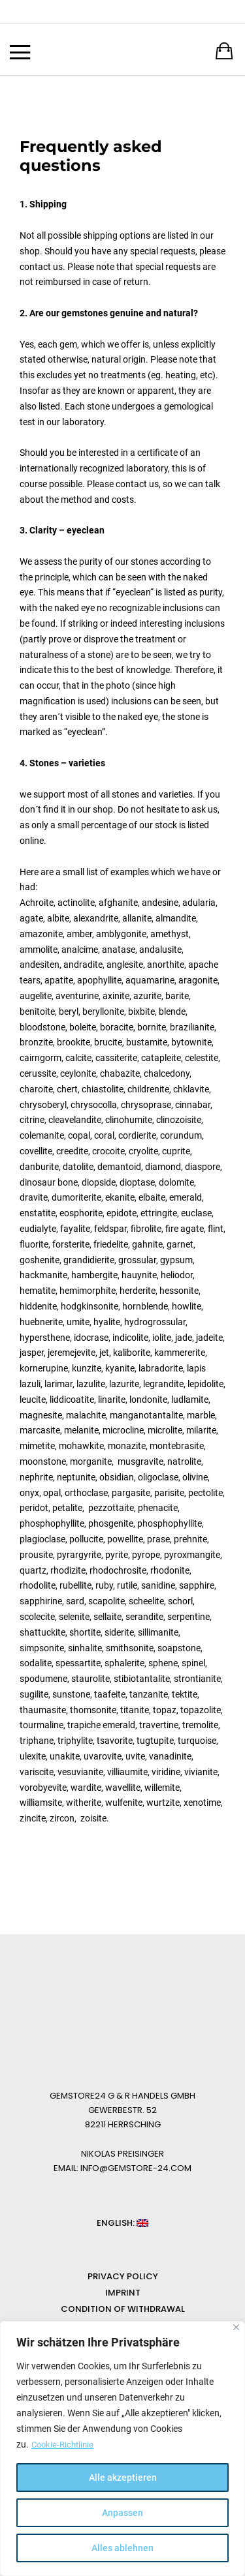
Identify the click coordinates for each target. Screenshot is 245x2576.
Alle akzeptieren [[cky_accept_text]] (123, 2477)
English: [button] (122, 2223)
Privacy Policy (123, 2276)
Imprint (122, 2292)
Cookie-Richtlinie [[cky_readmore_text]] (64, 2445)
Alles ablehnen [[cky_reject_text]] (122, 2548)
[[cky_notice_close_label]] (236, 2328)
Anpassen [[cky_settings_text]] (122, 2513)
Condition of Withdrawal (123, 2309)
